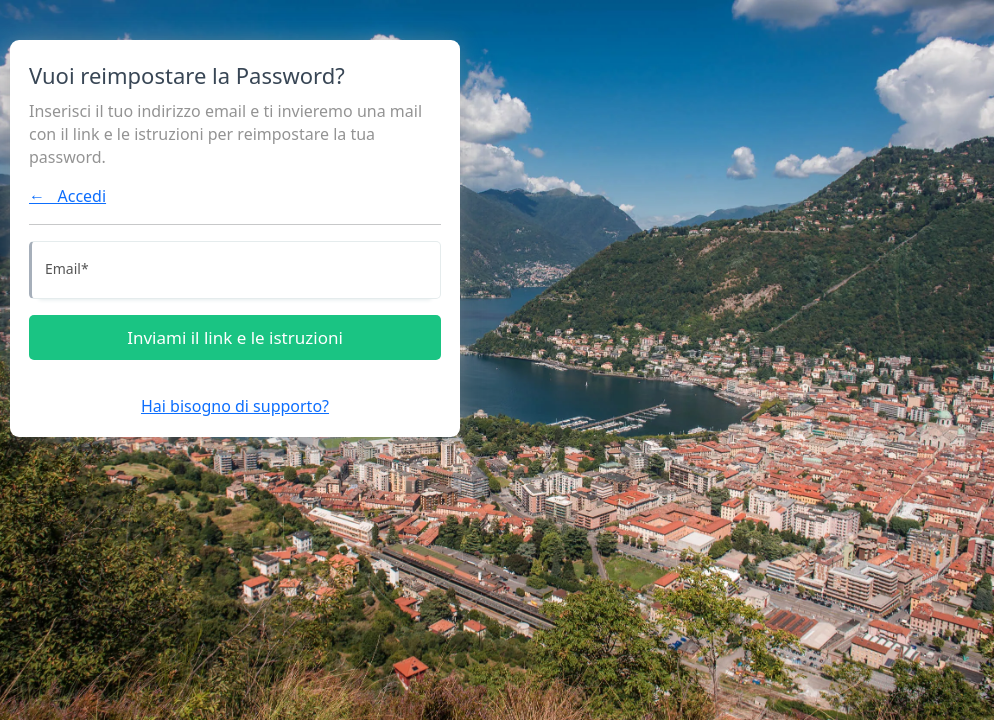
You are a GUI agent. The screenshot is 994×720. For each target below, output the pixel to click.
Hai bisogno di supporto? (235, 406)
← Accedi (67, 196)
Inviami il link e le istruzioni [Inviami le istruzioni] (235, 337)
